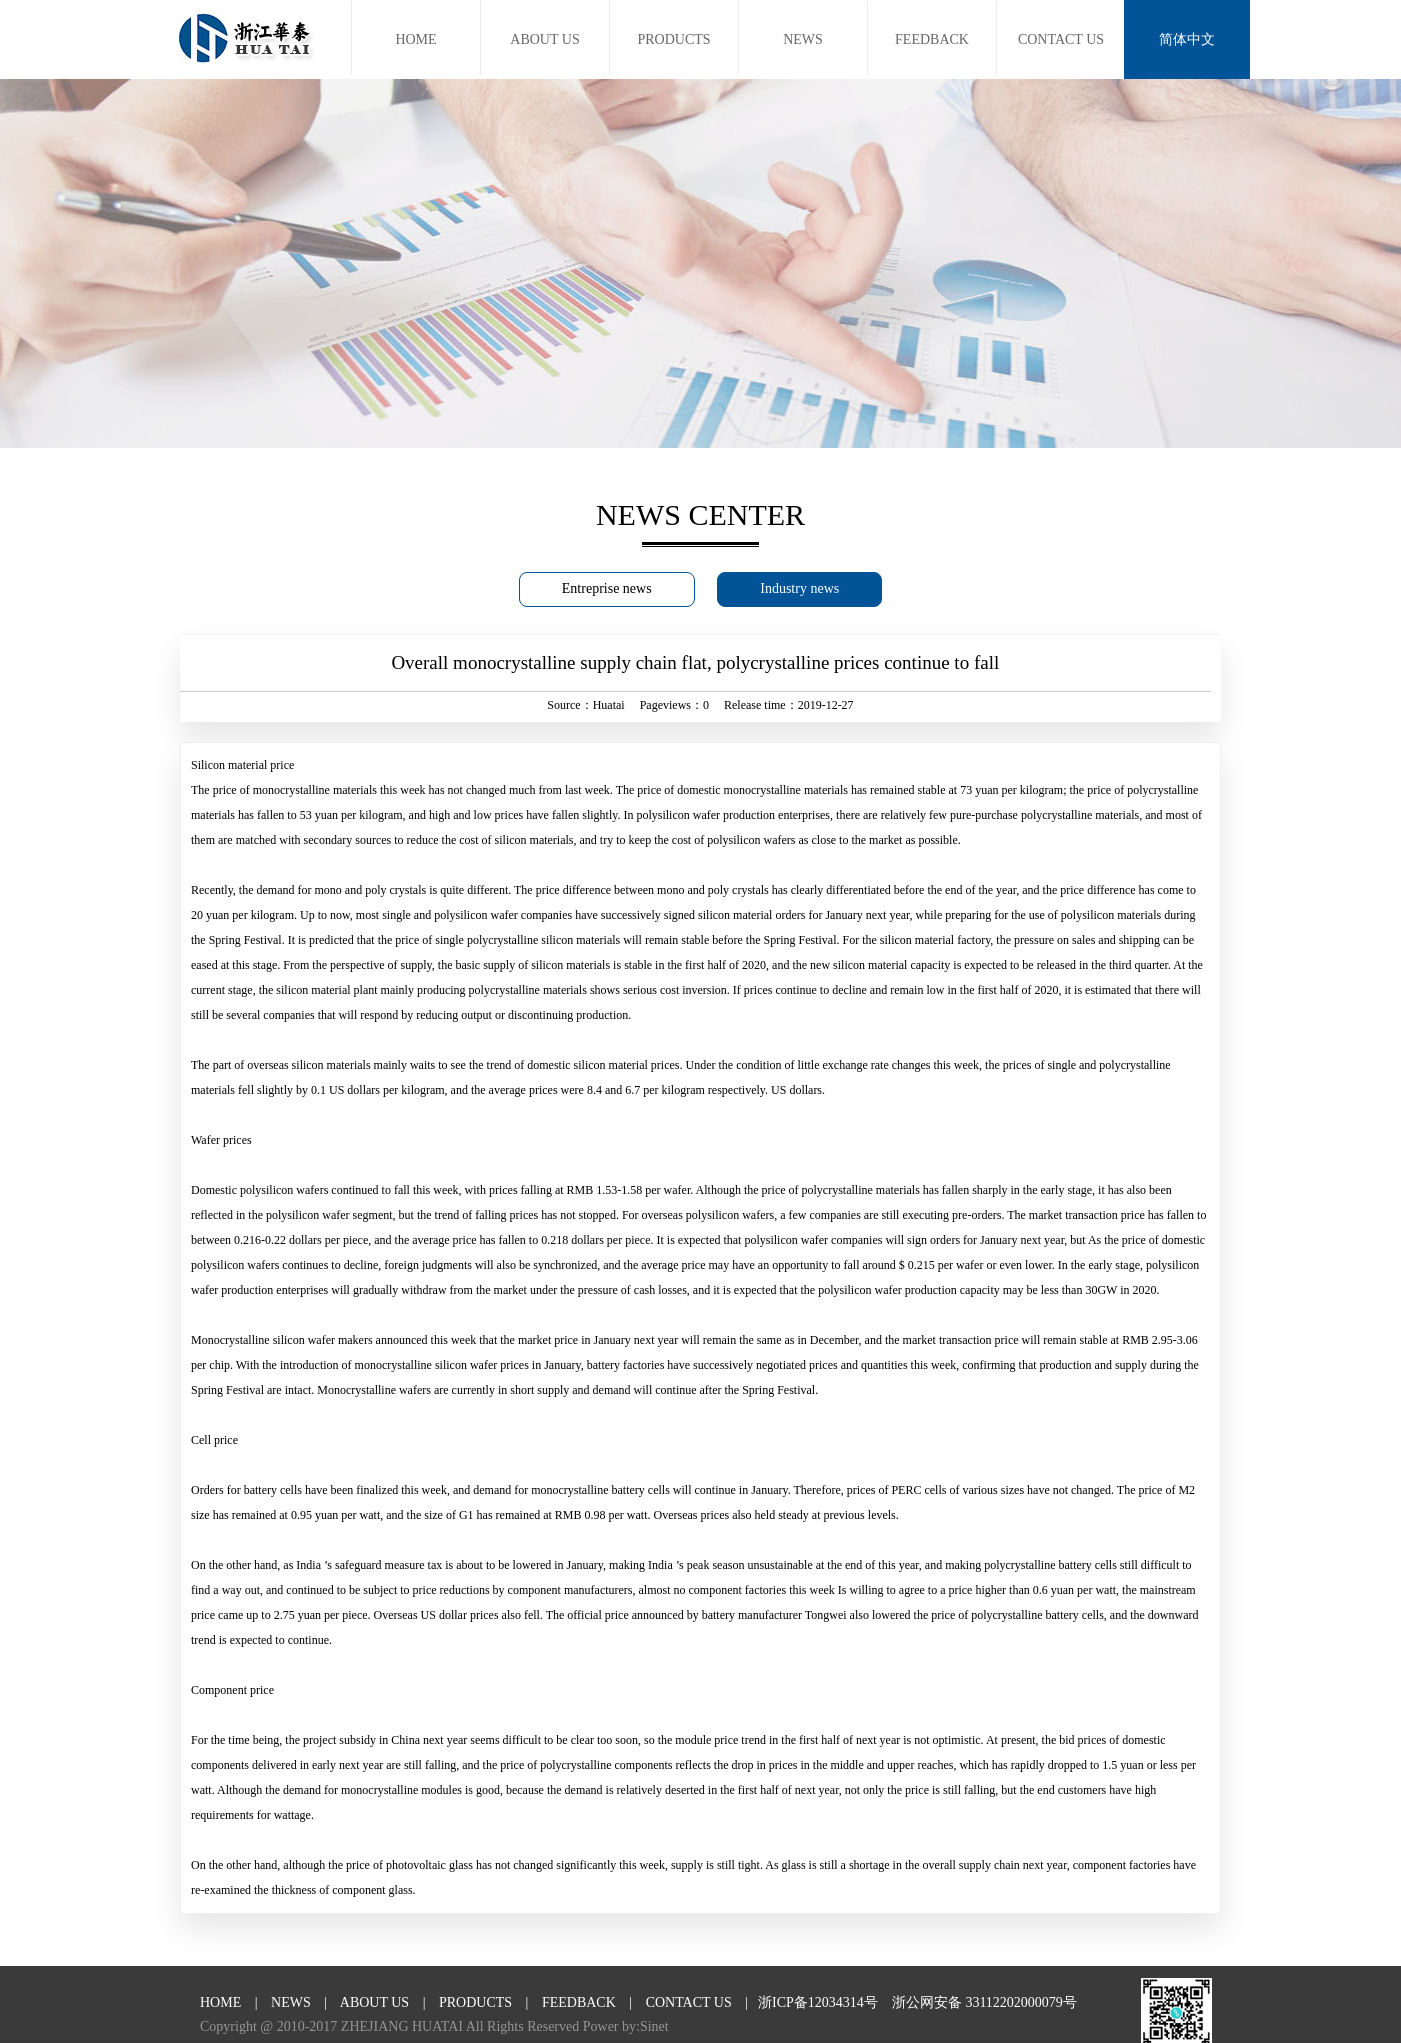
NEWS (803, 39)
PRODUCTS (673, 39)
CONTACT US (1061, 39)
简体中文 (1187, 39)
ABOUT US (544, 39)
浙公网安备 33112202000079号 (984, 2002)
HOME (415, 39)
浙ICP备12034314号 (818, 2002)
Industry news (799, 588)
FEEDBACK (932, 39)
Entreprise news (607, 588)
